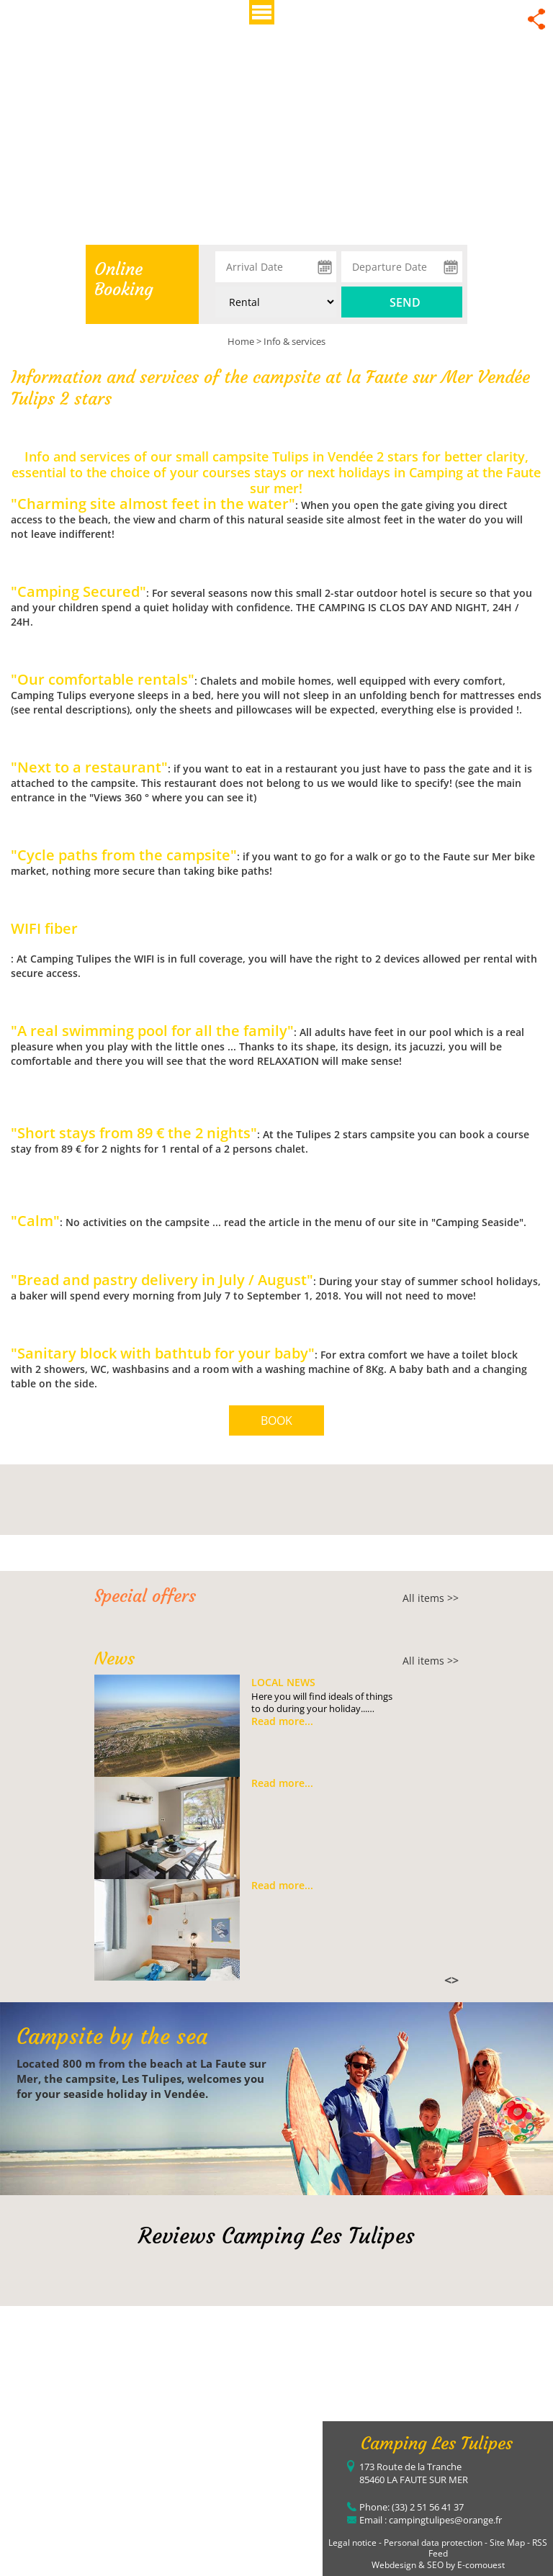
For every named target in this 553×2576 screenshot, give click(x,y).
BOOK (276, 1420)
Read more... (282, 1721)
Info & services (294, 341)
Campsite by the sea (112, 2036)
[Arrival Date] (275, 266)
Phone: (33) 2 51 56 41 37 (411, 2506)
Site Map (507, 2542)
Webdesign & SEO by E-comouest (438, 2565)
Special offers (145, 1596)
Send (405, 302)
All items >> (431, 1598)
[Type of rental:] (275, 302)
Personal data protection (433, 2542)
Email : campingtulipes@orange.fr (430, 2519)
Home (241, 341)
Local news (283, 1682)
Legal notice (352, 2542)
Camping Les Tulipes (437, 2443)
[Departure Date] (401, 266)
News (114, 1659)
